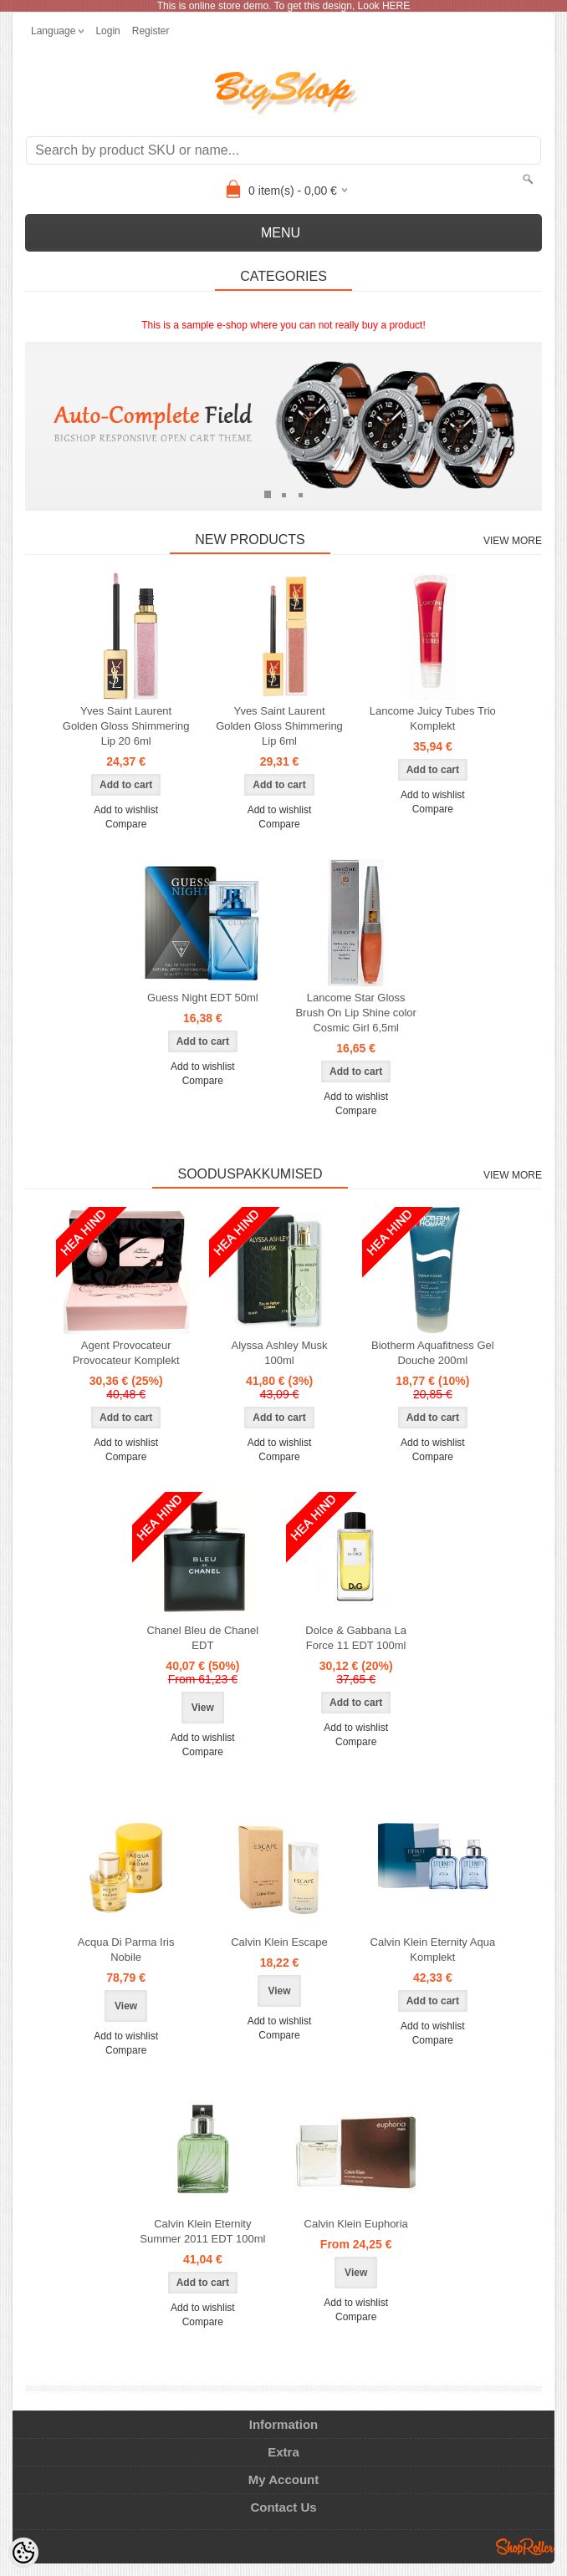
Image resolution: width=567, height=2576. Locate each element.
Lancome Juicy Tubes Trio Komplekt (433, 718)
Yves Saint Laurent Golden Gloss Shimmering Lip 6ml (279, 726)
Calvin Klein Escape (279, 1942)
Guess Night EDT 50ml (202, 997)
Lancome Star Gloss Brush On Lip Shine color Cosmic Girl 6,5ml (355, 1012)
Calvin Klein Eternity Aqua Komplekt (433, 1949)
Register (151, 31)
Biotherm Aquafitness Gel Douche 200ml (432, 1353)
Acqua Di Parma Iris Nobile (126, 1949)
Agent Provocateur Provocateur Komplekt (126, 1353)
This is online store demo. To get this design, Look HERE (284, 6)
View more (512, 541)
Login (107, 31)
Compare (125, 824)
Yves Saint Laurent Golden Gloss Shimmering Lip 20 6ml (126, 726)
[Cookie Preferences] (23, 2553)
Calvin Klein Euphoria (356, 2223)
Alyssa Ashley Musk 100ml (280, 1353)
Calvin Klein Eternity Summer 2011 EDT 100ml (202, 2231)
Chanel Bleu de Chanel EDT (202, 1638)
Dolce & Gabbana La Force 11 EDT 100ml (355, 1638)
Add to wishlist (126, 810)
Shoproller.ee (525, 2546)
